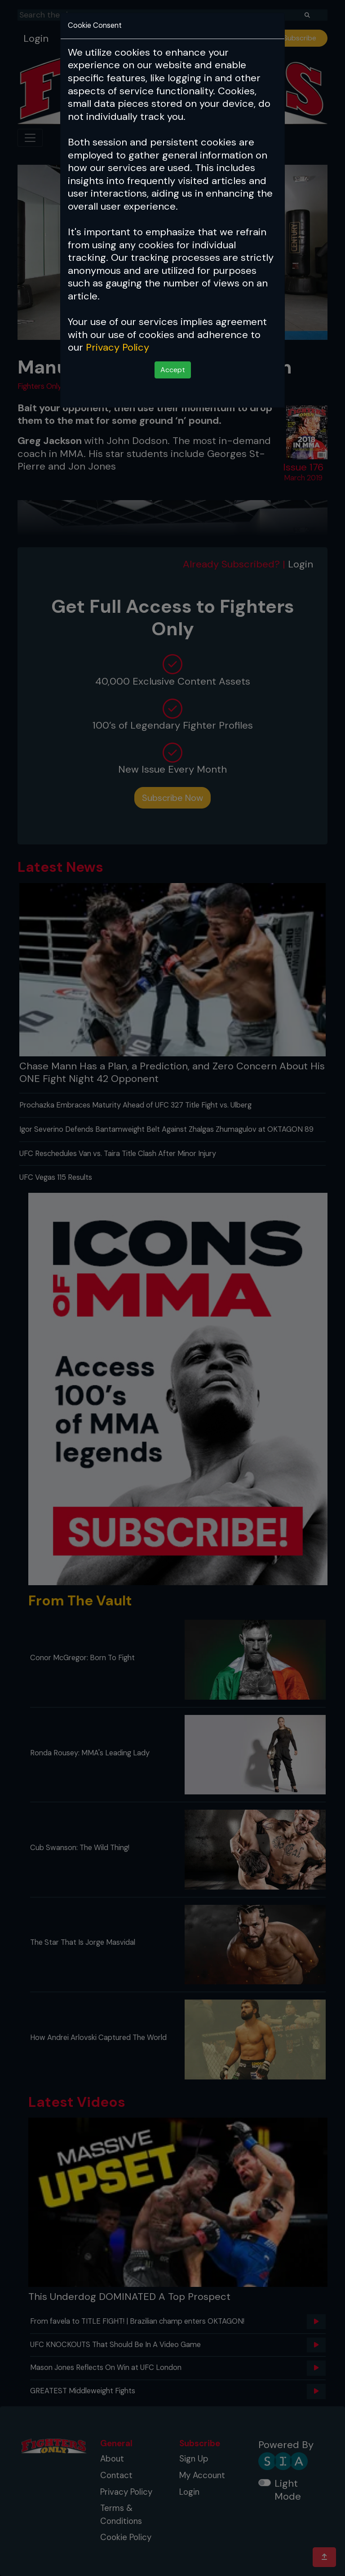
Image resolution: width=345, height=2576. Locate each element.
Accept (172, 369)
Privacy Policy (117, 347)
